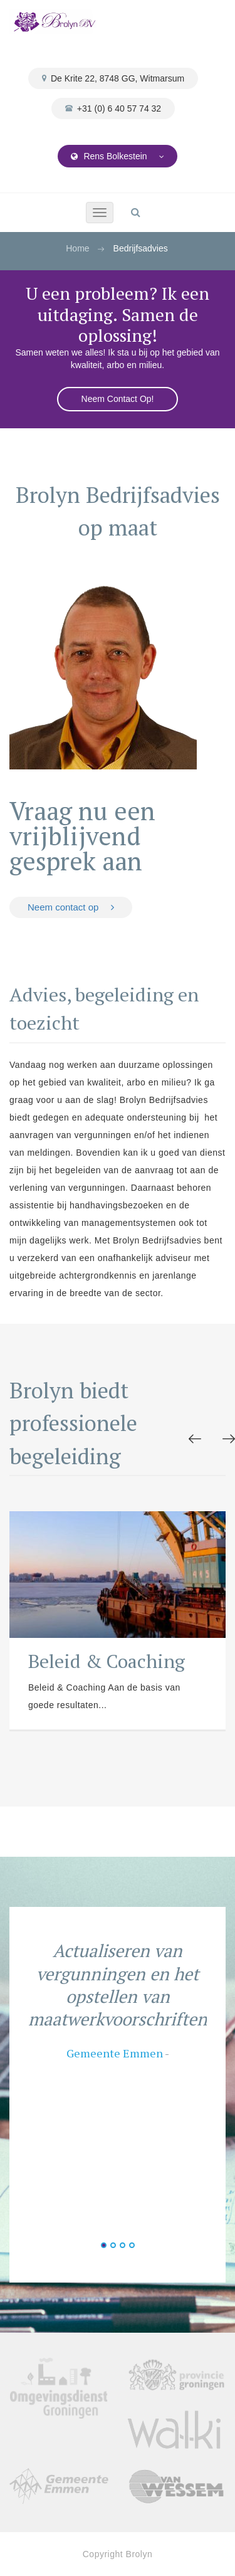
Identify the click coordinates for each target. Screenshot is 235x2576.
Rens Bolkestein (118, 156)
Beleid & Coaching (106, 1661)
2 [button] (113, 2245)
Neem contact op (71, 907)
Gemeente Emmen (114, 2053)
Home (77, 248)
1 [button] (104, 2245)
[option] (117, 1621)
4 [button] (132, 2245)
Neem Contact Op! (117, 399)
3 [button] (122, 2245)
